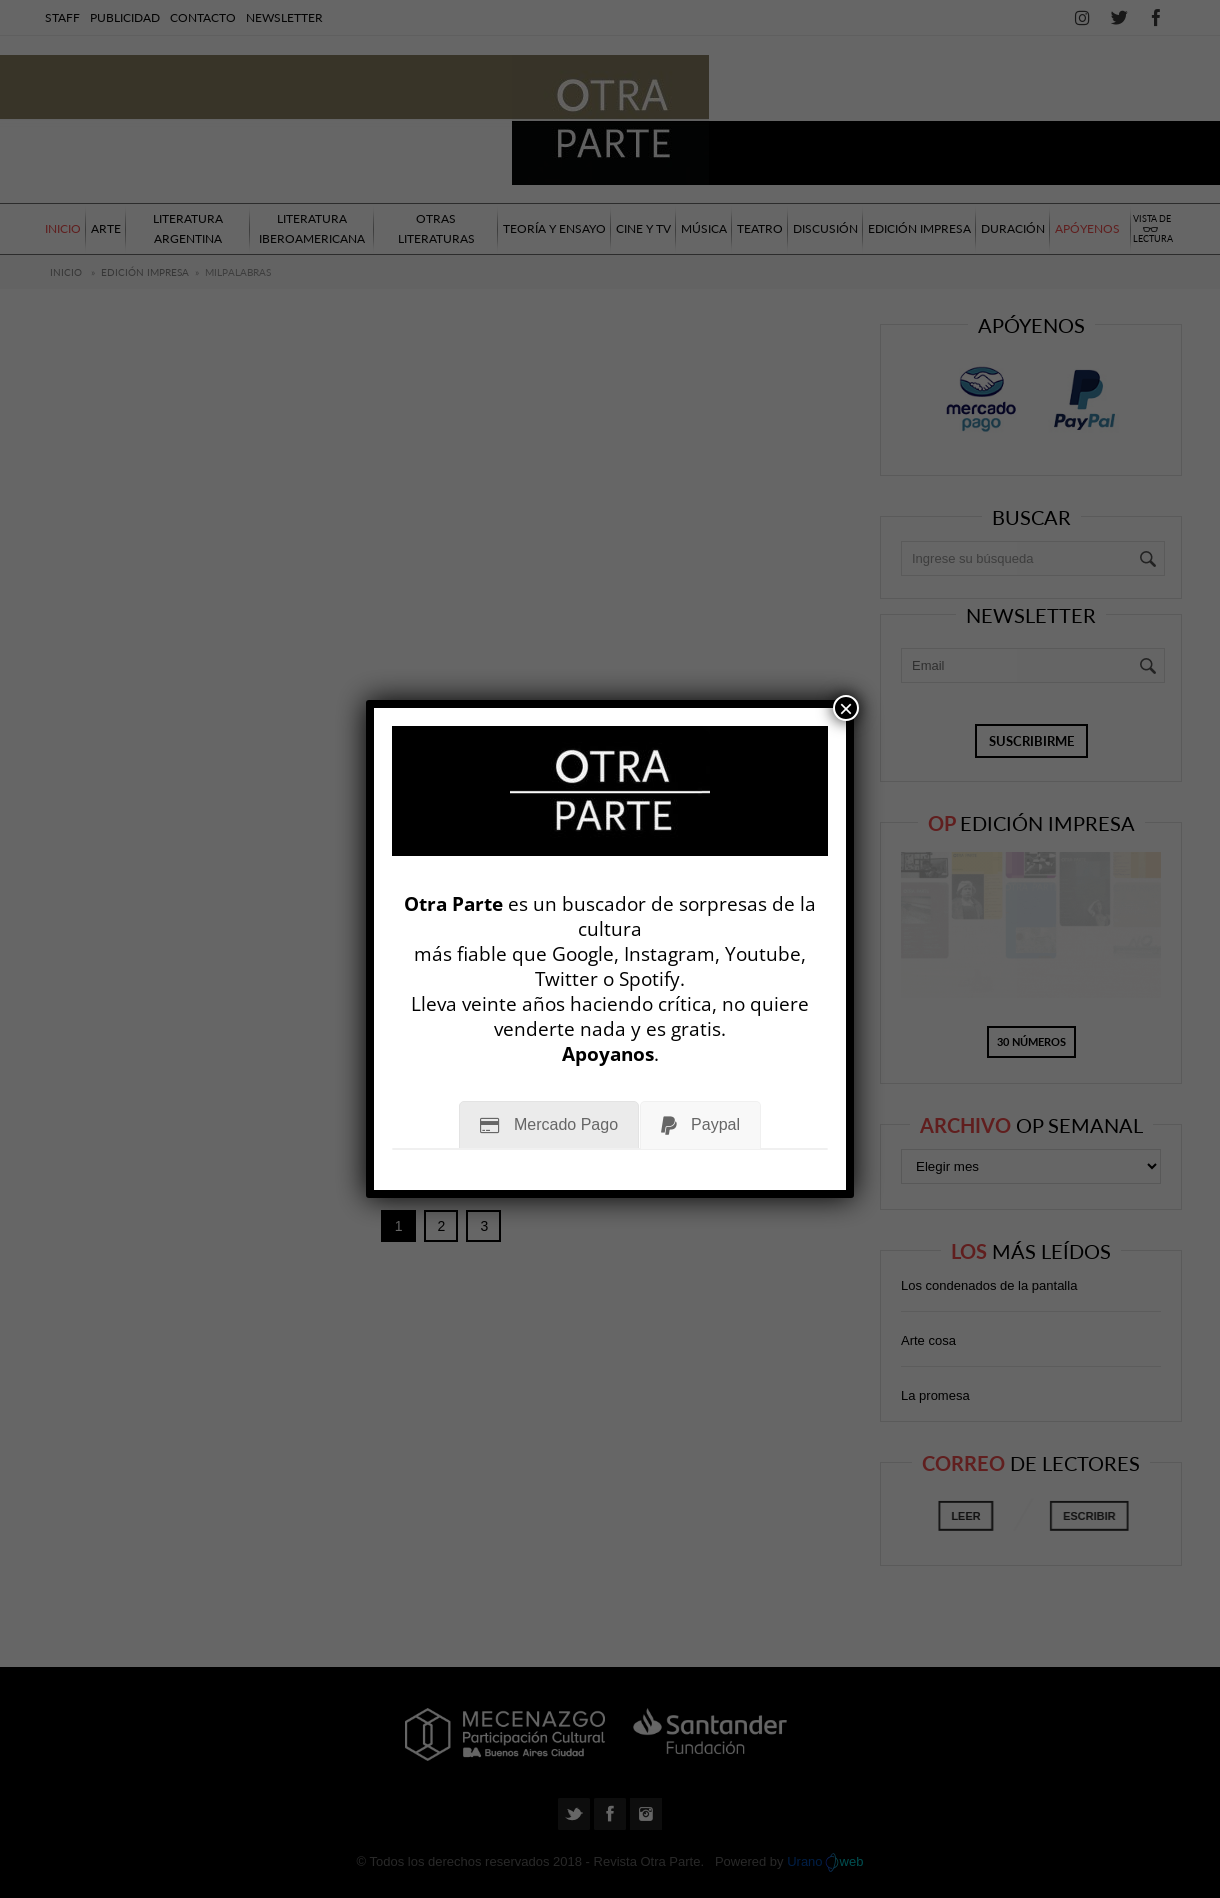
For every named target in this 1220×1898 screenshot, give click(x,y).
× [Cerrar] (846, 708)
